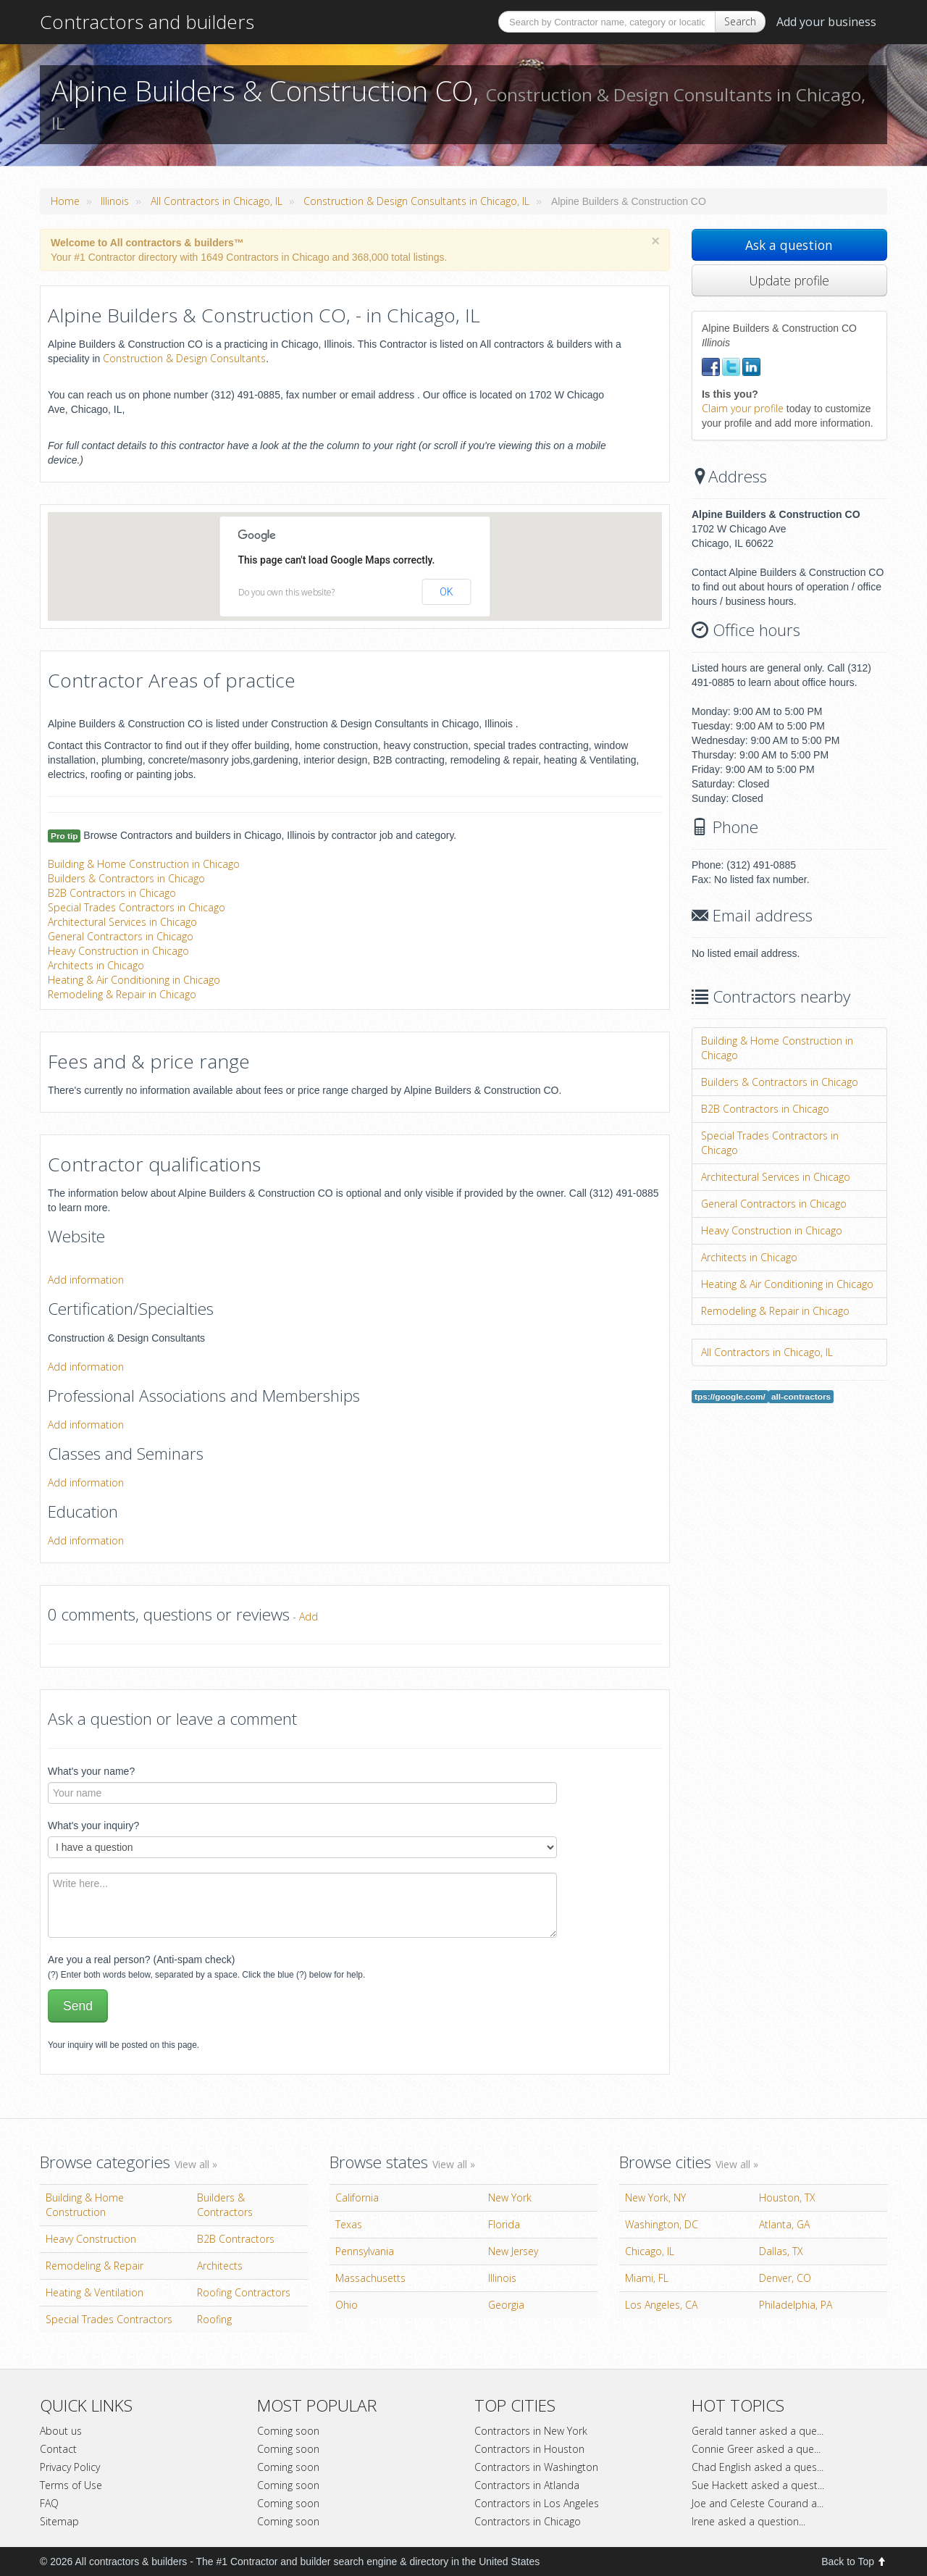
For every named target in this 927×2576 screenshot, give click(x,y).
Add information (86, 1280)
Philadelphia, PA (795, 2305)
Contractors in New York (530, 2431)
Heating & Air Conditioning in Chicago (134, 980)
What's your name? (91, 1771)
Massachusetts (370, 2278)
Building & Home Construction (85, 2205)
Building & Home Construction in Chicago (144, 864)
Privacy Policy (70, 2467)
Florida (504, 2224)
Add (308, 1616)
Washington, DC (661, 2224)
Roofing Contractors (243, 2292)
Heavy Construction (91, 2239)
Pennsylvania (364, 2251)
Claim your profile (743, 408)
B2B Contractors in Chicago (112, 893)
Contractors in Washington (536, 2467)
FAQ (49, 2503)
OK (446, 592)
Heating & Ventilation (94, 2292)
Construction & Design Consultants (184, 358)
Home (65, 201)
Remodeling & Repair (94, 2265)
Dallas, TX (781, 2251)
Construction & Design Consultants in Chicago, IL (416, 201)
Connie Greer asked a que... (756, 2449)
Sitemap (59, 2521)
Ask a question (789, 245)
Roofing (214, 2319)
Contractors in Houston (529, 2449)
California (357, 2197)
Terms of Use (71, 2485)
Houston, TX (787, 2197)
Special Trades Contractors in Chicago (136, 907)
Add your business (826, 22)
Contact (58, 2449)
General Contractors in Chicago (120, 936)
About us (61, 2431)
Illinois (115, 201)
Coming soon (288, 2431)
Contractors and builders (147, 22)
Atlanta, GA (784, 2224)
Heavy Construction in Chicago (118, 951)
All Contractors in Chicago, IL (216, 201)
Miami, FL (646, 2278)
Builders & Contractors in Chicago (126, 878)
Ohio (346, 2305)
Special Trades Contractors (109, 2319)
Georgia (506, 2305)
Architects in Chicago (96, 965)
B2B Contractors (235, 2239)
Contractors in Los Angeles (536, 2503)
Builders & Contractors (225, 2205)
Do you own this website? (286, 592)
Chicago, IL (649, 2251)
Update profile (789, 280)
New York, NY (655, 2197)
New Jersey (513, 2251)
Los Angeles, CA (661, 2305)
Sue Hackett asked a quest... (758, 2485)
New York (510, 2197)
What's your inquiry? (93, 1825)
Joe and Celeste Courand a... (757, 2503)
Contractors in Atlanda (526, 2485)
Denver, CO (785, 2278)
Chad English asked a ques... (757, 2467)
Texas (348, 2224)
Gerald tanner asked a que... (757, 2431)
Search (740, 21)
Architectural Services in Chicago (122, 922)
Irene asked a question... (748, 2521)
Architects (220, 2265)
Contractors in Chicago (527, 2521)
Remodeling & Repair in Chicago (122, 994)
